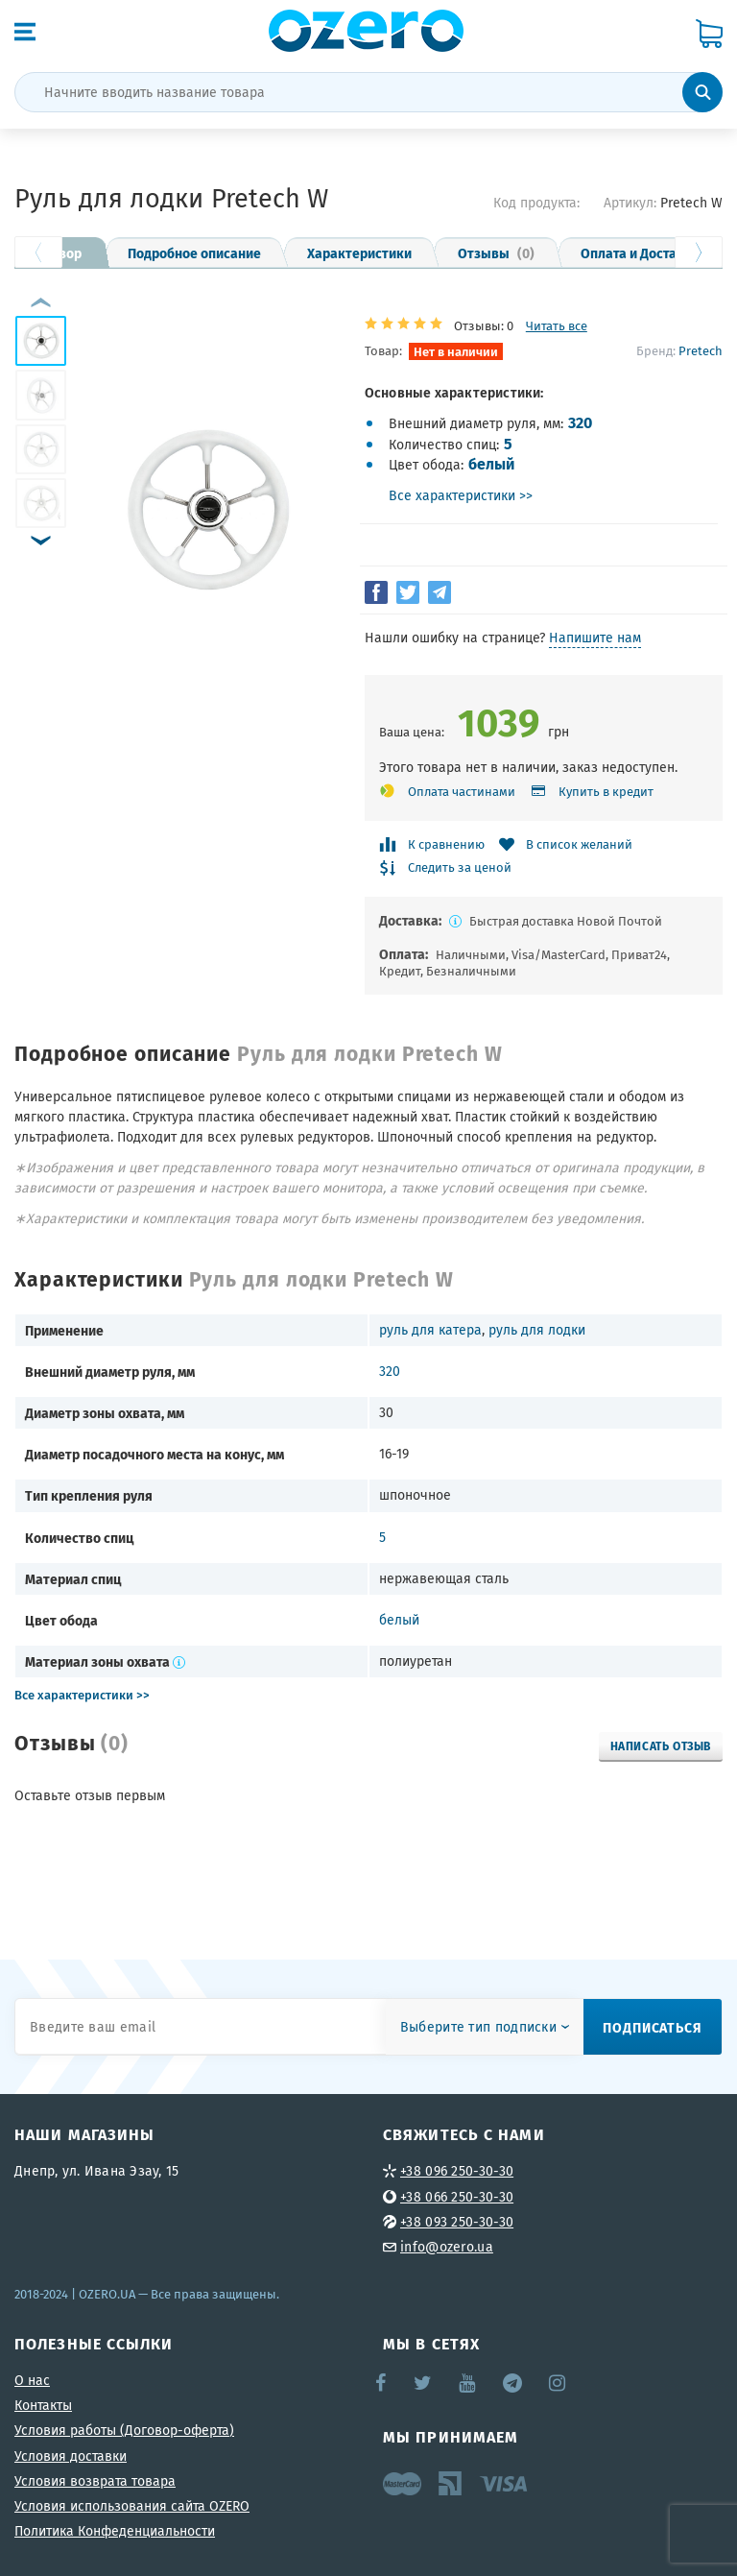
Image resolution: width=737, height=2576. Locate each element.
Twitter (424, 2383)
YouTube (468, 2383)
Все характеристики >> (461, 495)
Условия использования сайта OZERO (132, 2506)
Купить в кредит (606, 791)
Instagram (558, 2383)
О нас (32, 2380)
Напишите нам (595, 637)
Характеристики (359, 252)
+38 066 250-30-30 (456, 2196)
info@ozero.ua (446, 2246)
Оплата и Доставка (640, 252)
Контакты (43, 2405)
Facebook (382, 2383)
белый (491, 463)
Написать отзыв (660, 1745)
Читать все (556, 326)
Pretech (700, 350)
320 (580, 422)
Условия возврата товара (95, 2481)
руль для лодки (536, 1329)
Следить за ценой (459, 868)
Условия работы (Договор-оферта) (124, 2430)
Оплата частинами (461, 791)
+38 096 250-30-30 (456, 2170)
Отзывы (496, 252)
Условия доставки (70, 2456)
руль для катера (430, 1329)
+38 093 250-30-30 (456, 2221)
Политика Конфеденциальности (114, 2530)
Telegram (514, 2383)
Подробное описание (194, 252)
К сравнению (446, 844)
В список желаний (579, 844)
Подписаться (652, 2026)
